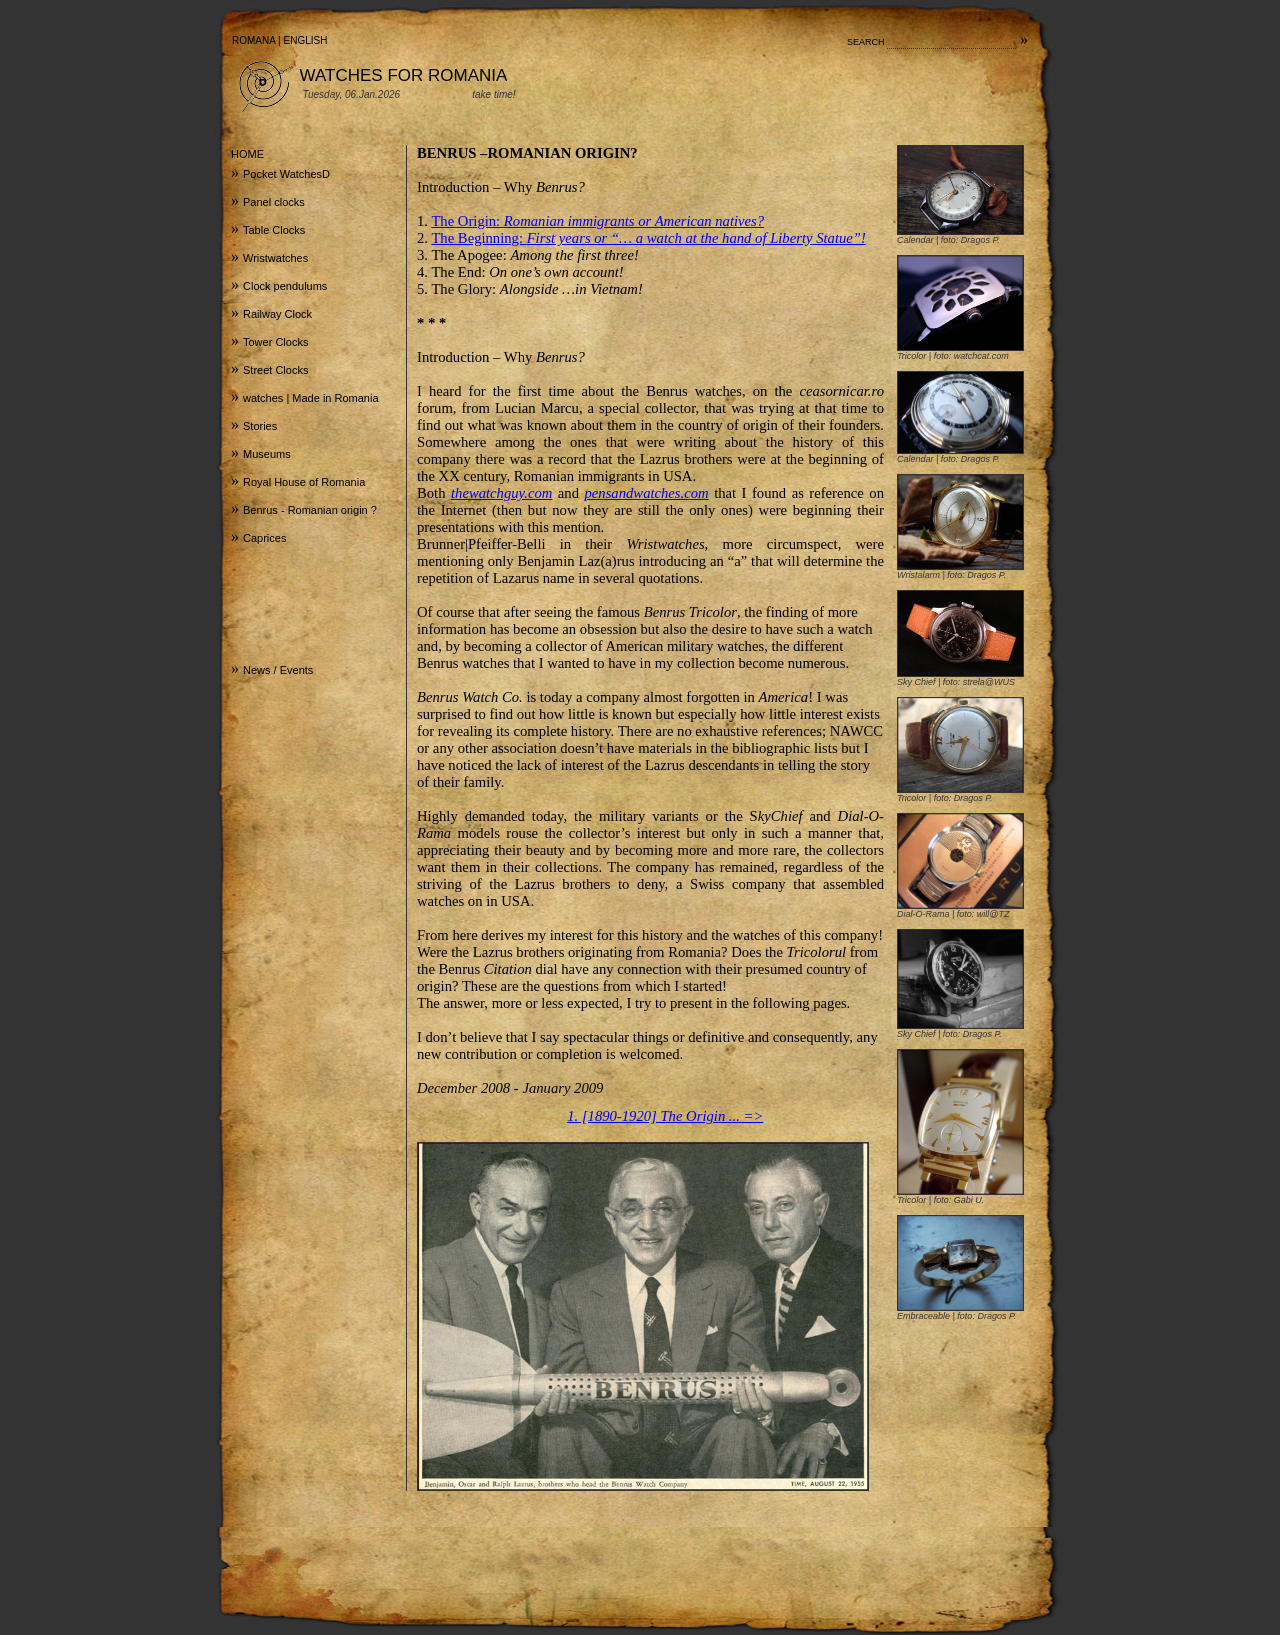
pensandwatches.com (647, 493)
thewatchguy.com (501, 493)
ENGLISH (306, 40)
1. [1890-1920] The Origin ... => (665, 1116)
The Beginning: (648, 238)
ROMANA (253, 40)
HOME (247, 154)
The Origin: (597, 221)
